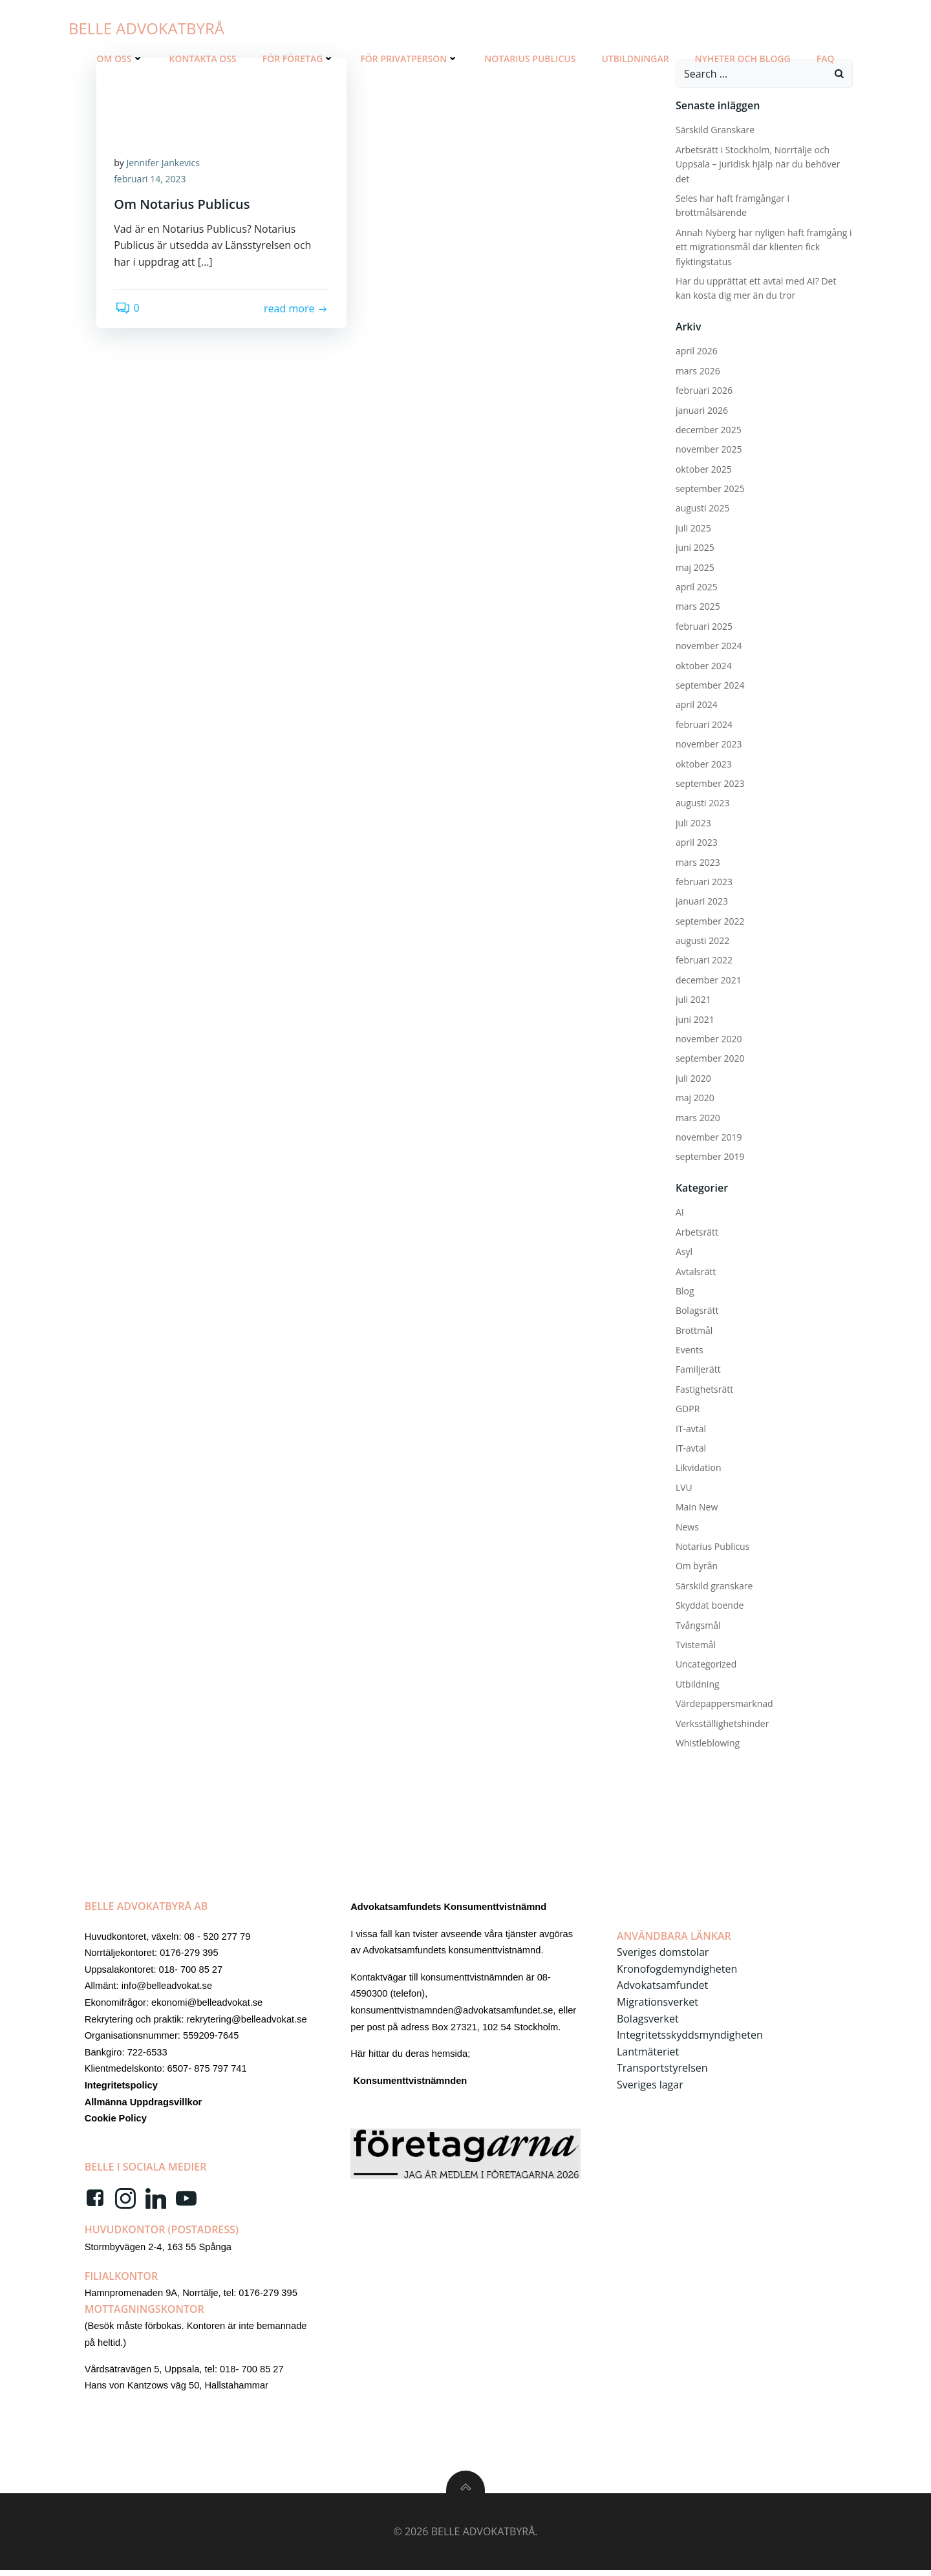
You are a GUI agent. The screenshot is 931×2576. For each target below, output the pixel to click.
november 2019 (707, 1136)
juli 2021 (692, 998)
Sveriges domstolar (663, 1955)
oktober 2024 (702, 664)
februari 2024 (702, 723)
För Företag (298, 58)
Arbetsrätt (695, 1231)
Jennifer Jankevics (165, 163)
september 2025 (709, 487)
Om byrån (695, 1565)
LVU (682, 1486)
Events (688, 1348)
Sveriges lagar (650, 2086)
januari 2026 (700, 409)
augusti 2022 (701, 939)
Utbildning (696, 1683)
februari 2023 (702, 880)
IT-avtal (689, 1427)
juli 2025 (692, 527)
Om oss (120, 58)
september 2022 (709, 920)
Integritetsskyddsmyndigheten (690, 2037)
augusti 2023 (701, 801)
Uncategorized (704, 1663)
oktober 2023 (702, 763)
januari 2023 (700, 900)
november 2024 (707, 644)
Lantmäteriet (648, 2053)
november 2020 (707, 1037)
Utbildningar (635, 58)
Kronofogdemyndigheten (677, 1971)
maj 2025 (693, 566)
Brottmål (692, 1329)
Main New (695, 1505)
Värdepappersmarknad (723, 1702)
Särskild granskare (713, 1584)
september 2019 (709, 1156)
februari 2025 (702, 625)
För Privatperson (409, 58)
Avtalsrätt (694, 1270)
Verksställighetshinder (721, 1722)
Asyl (682, 1250)
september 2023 (709, 782)
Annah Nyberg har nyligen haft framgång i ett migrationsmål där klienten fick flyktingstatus (762, 245)
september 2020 (709, 1057)
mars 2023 (696, 861)
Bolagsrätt (696, 1309)
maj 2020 (693, 1096)
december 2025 (707, 428)
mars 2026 (696, 369)
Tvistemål (694, 1643)
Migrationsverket (658, 2004)
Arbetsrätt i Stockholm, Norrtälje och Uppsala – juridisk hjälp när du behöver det (756, 163)
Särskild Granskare (713, 129)
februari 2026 (702, 389)
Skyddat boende (708, 1604)
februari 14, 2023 (151, 180)
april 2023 (695, 841)
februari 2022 (702, 959)
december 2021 (707, 978)
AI (678, 1211)
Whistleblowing (706, 1741)
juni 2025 (693, 546)
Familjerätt (697, 1368)
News (686, 1525)
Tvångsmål (697, 1624)
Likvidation (697, 1467)
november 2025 (707, 448)
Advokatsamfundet (663, 1987)
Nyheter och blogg (743, 58)
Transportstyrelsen (663, 2070)
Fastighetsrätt (703, 1388)
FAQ (826, 58)
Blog (683, 1289)
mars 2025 (696, 605)
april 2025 (695, 585)
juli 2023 (692, 821)
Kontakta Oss (203, 58)
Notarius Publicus (529, 58)
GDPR (686, 1407)
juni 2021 (693, 1018)
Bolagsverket (648, 2020)
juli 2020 (692, 1077)
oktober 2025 (702, 468)
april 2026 (695, 349)
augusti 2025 (701, 507)
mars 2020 (696, 1116)
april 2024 (695, 704)
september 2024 (709, 684)
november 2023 (707, 742)
